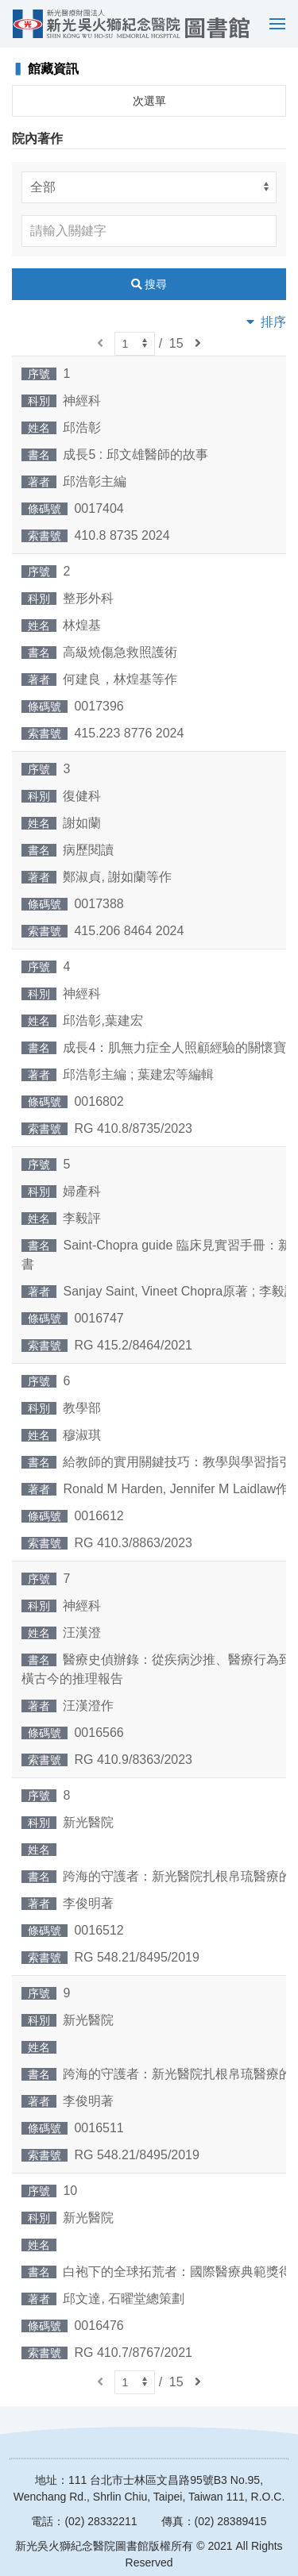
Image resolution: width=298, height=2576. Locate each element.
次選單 (149, 100)
